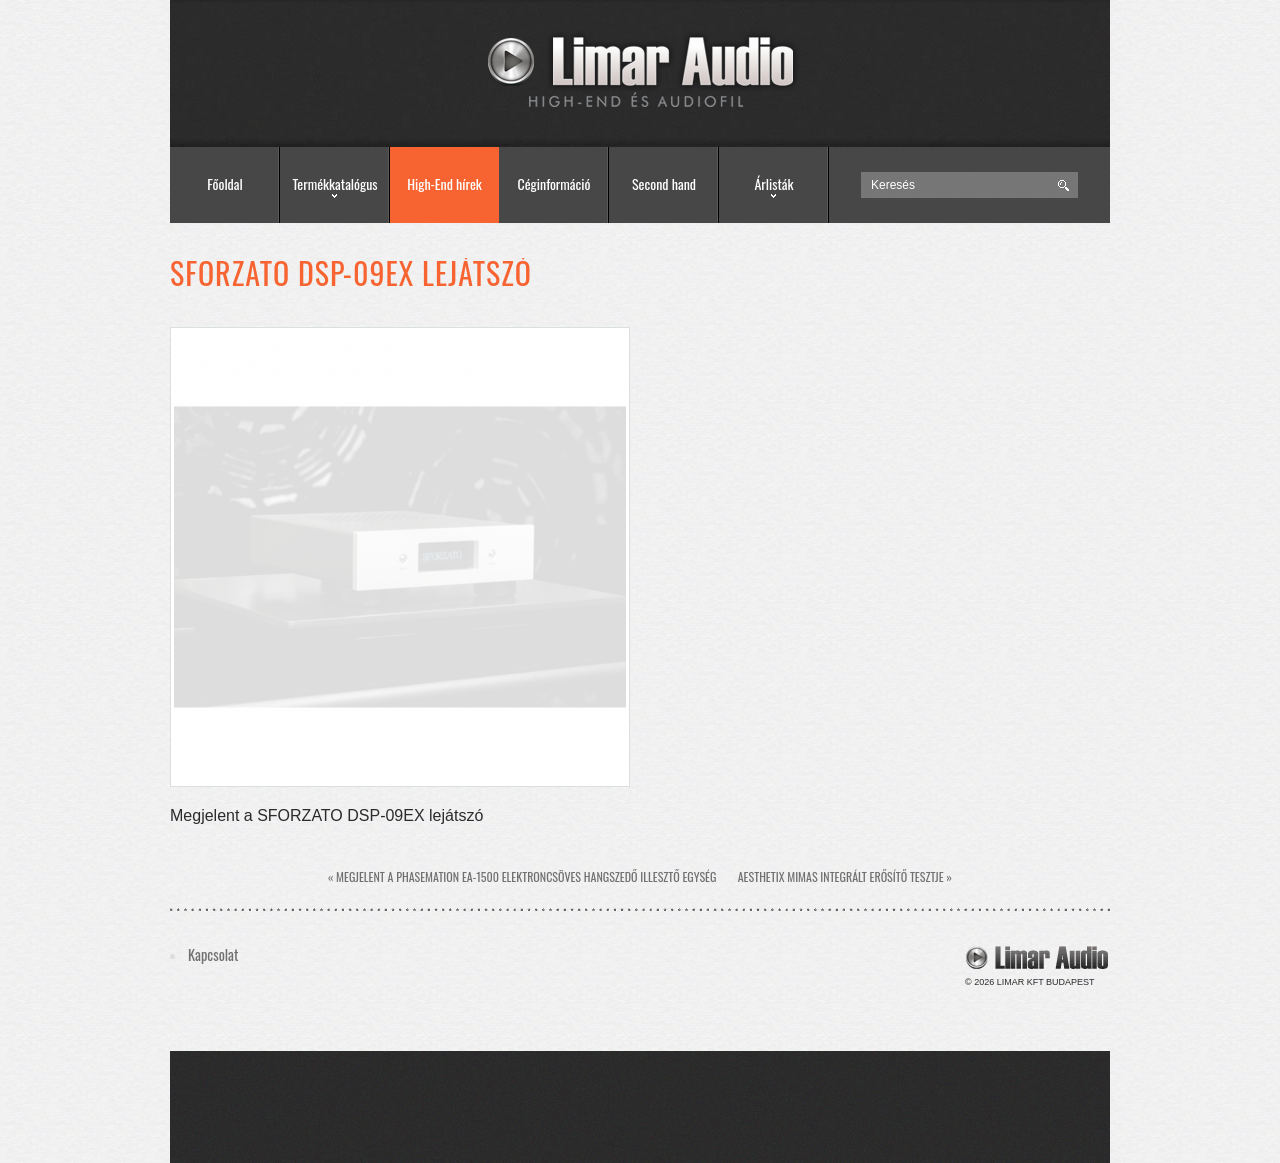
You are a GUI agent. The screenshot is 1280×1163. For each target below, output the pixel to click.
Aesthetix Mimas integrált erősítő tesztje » (845, 876)
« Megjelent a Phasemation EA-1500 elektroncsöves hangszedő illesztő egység (522, 876)
